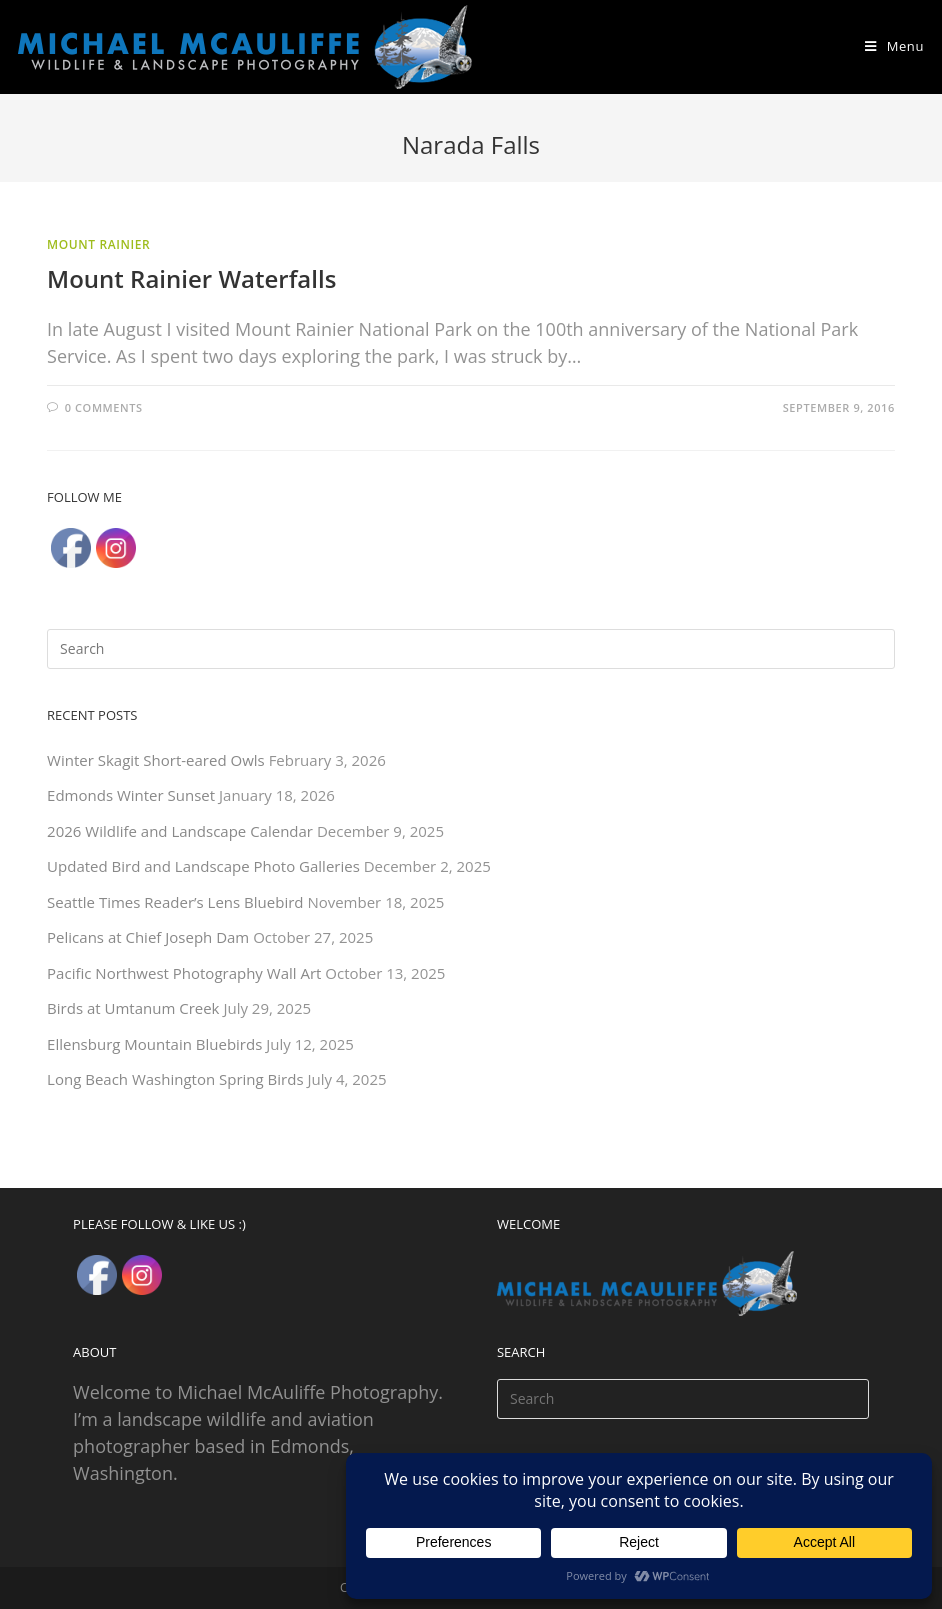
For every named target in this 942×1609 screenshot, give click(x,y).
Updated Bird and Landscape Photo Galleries (203, 866)
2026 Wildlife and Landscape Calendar (180, 831)
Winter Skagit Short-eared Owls (156, 760)
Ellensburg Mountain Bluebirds (154, 1044)
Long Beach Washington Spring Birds (175, 1079)
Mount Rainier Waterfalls (191, 278)
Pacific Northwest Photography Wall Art (184, 973)
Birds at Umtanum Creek (133, 1008)
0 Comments (104, 407)
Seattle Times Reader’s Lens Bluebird (175, 902)
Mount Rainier (98, 244)
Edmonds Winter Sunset (131, 795)
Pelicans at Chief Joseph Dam (148, 937)
